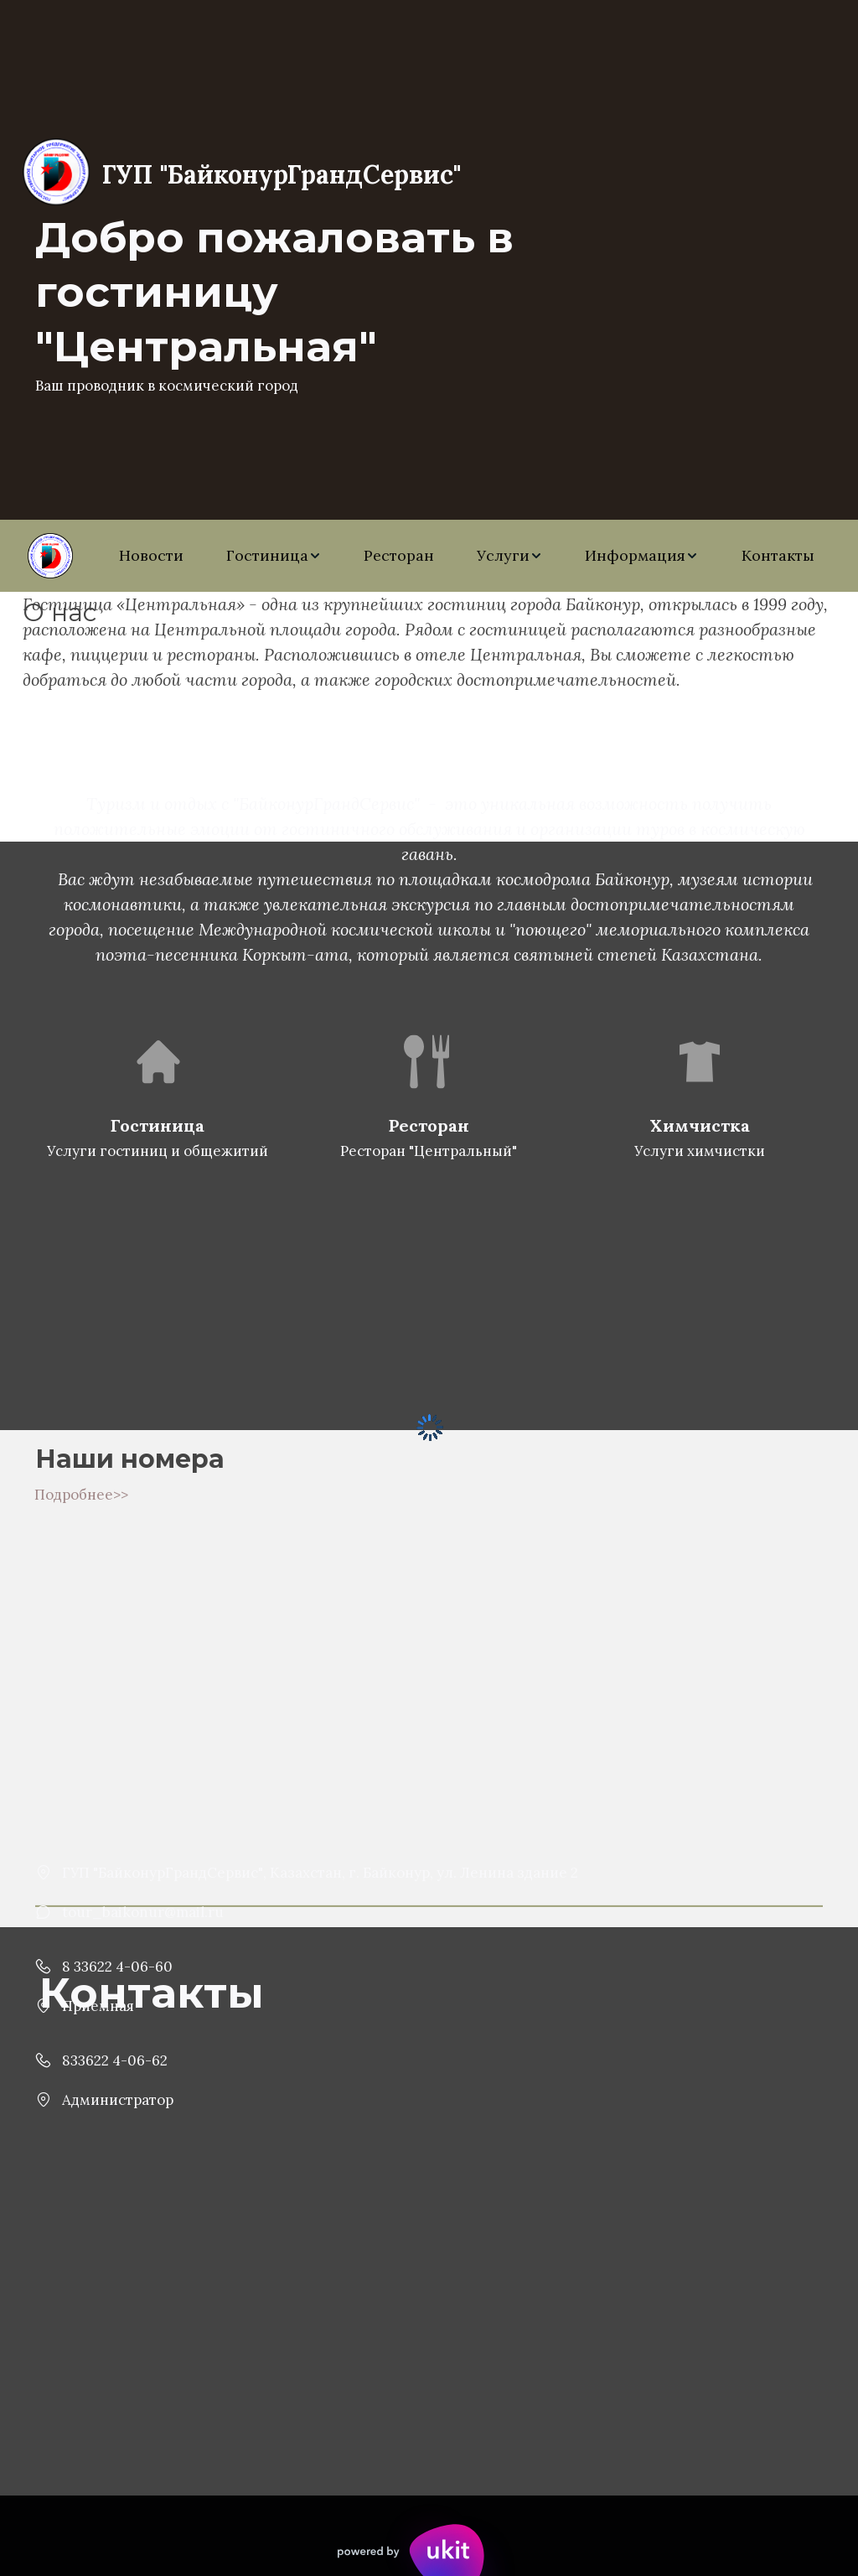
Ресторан (399, 555)
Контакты (778, 555)
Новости (151, 555)
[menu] (466, 555)
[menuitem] (151, 555)
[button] (274, 555)
